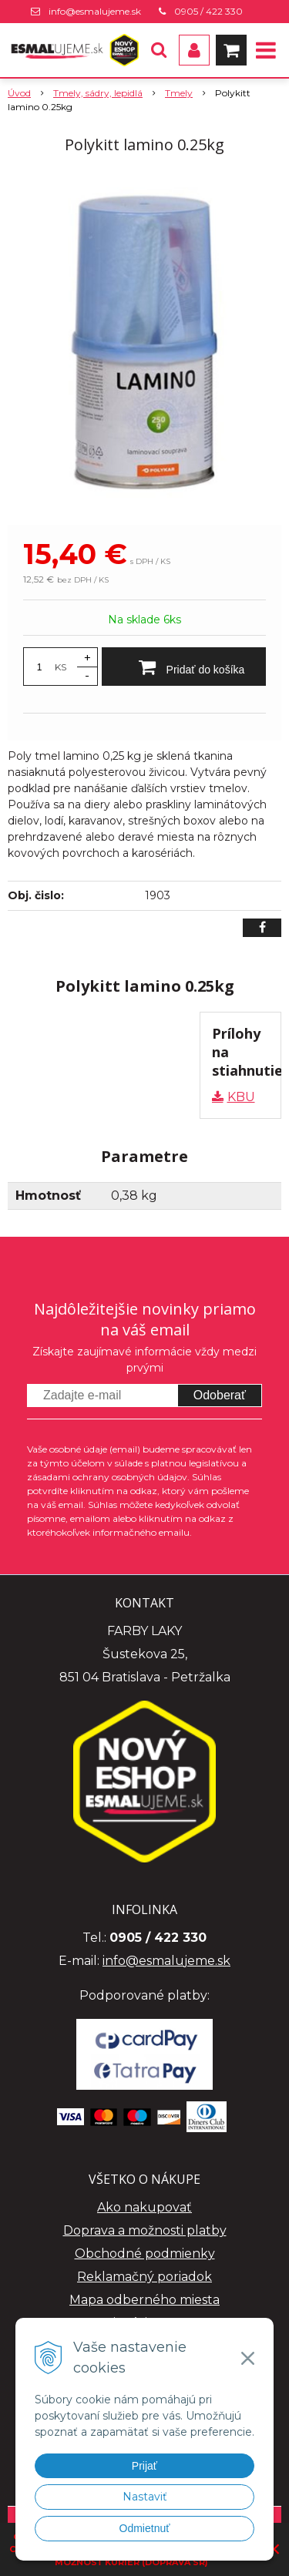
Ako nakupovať (144, 2207)
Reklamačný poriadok (144, 2276)
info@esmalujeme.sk (95, 11)
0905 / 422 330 (208, 11)
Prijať (144, 2466)
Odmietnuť (144, 2528)
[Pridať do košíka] (184, 666)
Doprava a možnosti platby (145, 2230)
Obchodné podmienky (145, 2253)
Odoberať (219, 1395)
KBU (241, 1097)
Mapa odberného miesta (144, 2299)
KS (60, 667)
